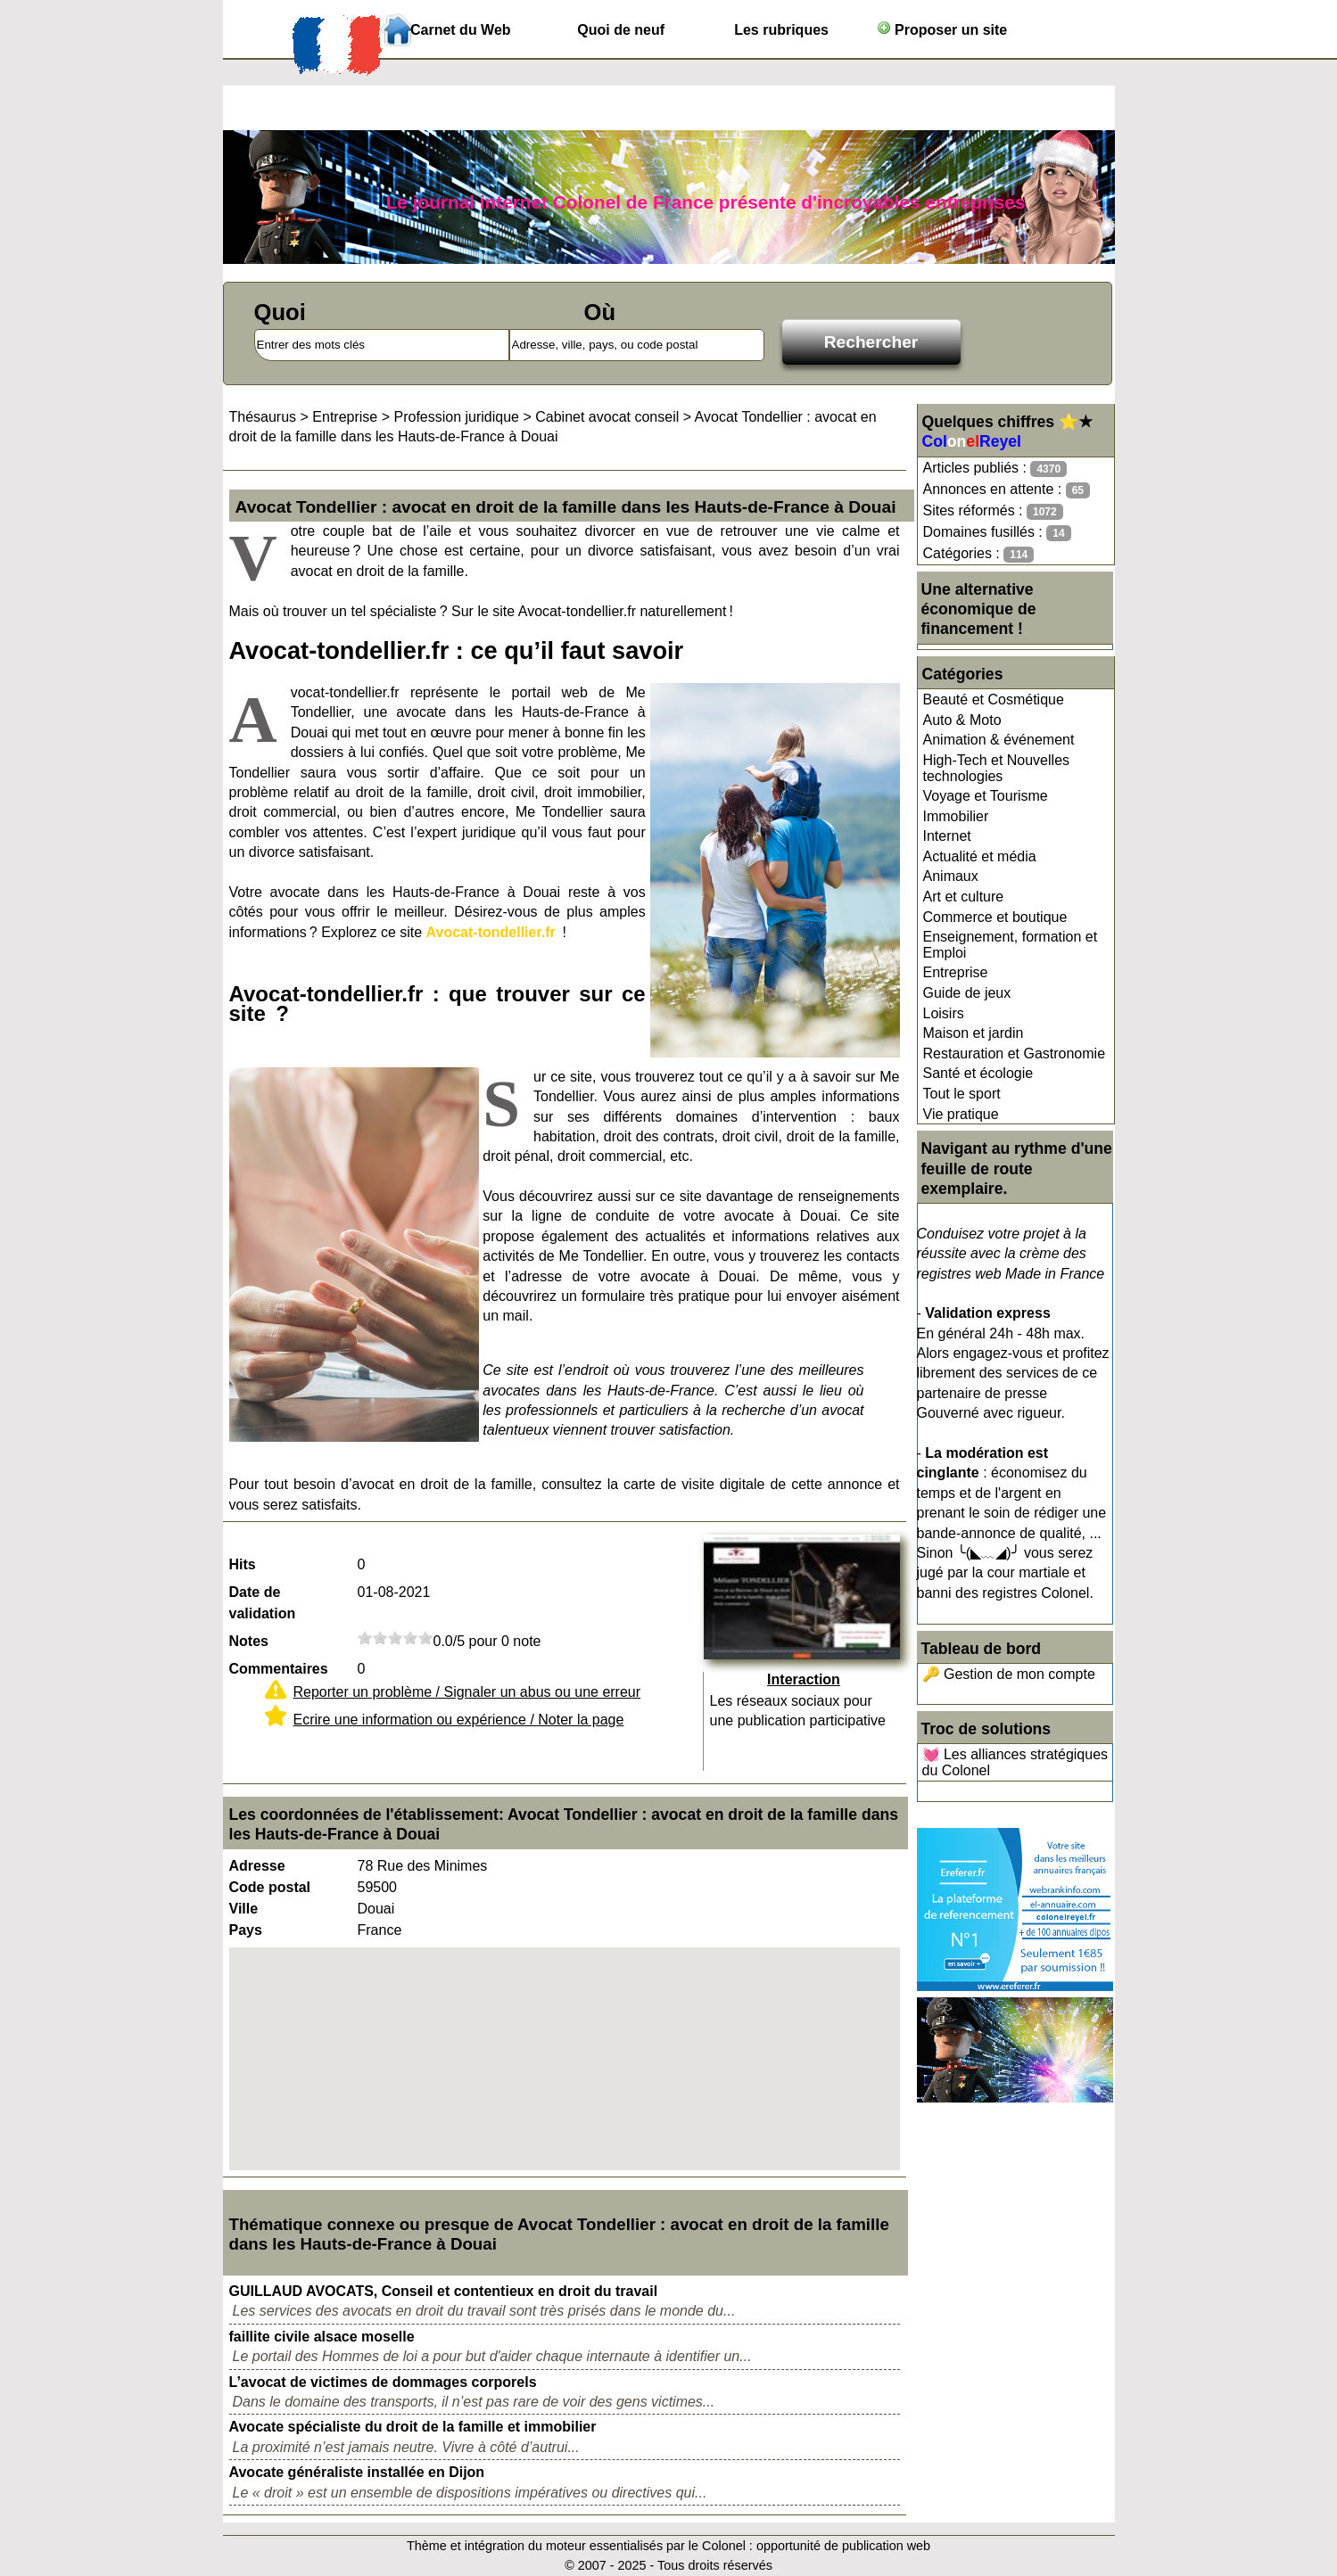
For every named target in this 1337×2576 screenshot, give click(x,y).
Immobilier (956, 816)
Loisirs (943, 1013)
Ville (244, 1908)
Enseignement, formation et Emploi (1010, 944)
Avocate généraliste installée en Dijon (357, 2472)
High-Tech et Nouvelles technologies (996, 768)
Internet (947, 836)
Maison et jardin (973, 1033)
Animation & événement (999, 739)
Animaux (950, 876)
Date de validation (262, 1602)
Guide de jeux (967, 992)
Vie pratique (961, 1114)
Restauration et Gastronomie (1014, 1053)
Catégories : (979, 554)
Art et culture (963, 896)
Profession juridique (456, 416)
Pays (245, 1930)
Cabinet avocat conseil (607, 416)
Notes (248, 1641)
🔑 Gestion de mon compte (1008, 1674)
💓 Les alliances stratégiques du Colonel (1015, 1762)
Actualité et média (979, 856)
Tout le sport (962, 1093)
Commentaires (278, 1668)
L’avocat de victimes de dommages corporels (383, 2382)
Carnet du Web (460, 29)
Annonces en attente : (1006, 489)
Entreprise (955, 972)
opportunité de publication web (843, 2546)
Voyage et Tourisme (985, 795)
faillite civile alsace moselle (322, 2336)
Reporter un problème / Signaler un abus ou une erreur (467, 1692)
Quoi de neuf (620, 29)
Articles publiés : (995, 468)
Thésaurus (263, 416)
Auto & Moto (962, 720)
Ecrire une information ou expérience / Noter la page (458, 1719)
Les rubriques (781, 29)
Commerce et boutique (995, 917)
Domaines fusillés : (997, 532)
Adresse (257, 1865)
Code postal (270, 1887)
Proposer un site (942, 29)
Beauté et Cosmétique (993, 699)
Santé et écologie (978, 1073)
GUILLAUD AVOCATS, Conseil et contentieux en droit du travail (443, 2291)
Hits (242, 1564)
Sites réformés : (993, 511)
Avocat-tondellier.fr (491, 932)
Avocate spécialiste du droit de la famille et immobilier (413, 2426)
